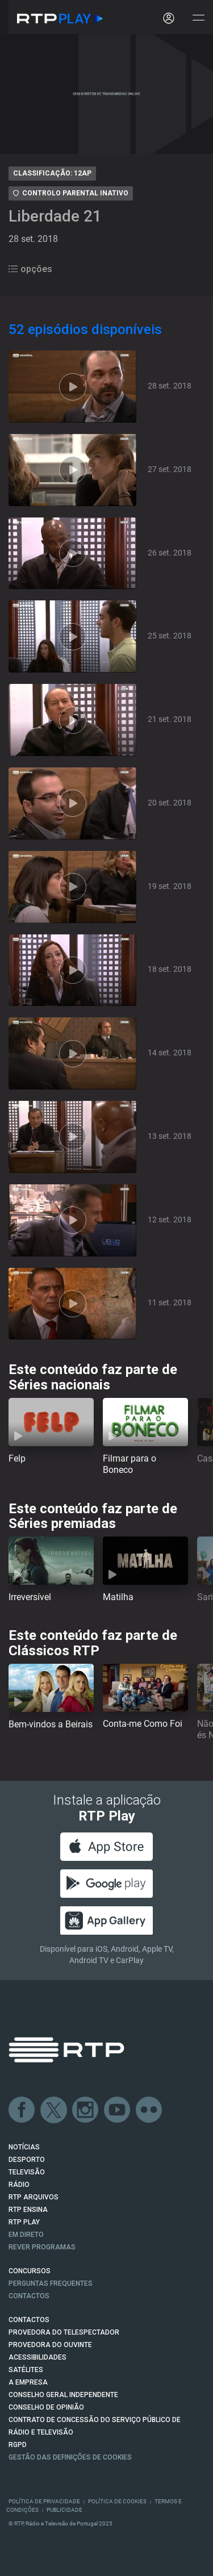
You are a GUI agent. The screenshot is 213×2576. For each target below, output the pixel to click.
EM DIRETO (26, 2235)
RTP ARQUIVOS (34, 2197)
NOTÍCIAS (24, 2147)
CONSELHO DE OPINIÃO (46, 2407)
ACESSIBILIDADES (37, 2357)
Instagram (85, 2110)
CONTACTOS (29, 2320)
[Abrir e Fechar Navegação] (198, 18)
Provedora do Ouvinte (50, 2345)
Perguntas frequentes (51, 2283)
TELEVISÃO (27, 2172)
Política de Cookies (117, 2501)
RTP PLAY (24, 2222)
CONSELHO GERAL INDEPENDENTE (63, 2395)
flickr (149, 2110)
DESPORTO (27, 2160)
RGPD (18, 2445)
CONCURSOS (30, 2271)
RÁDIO (19, 2185)
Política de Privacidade (44, 2501)
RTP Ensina (28, 2210)
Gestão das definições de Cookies (70, 2457)
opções (30, 269)
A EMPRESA (28, 2382)
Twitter (54, 2110)
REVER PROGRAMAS (42, 2247)
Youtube (117, 2110)
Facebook (22, 2110)
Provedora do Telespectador (64, 2332)
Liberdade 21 (55, 216)
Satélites (26, 2370)
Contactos (29, 2296)
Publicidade (64, 2510)
